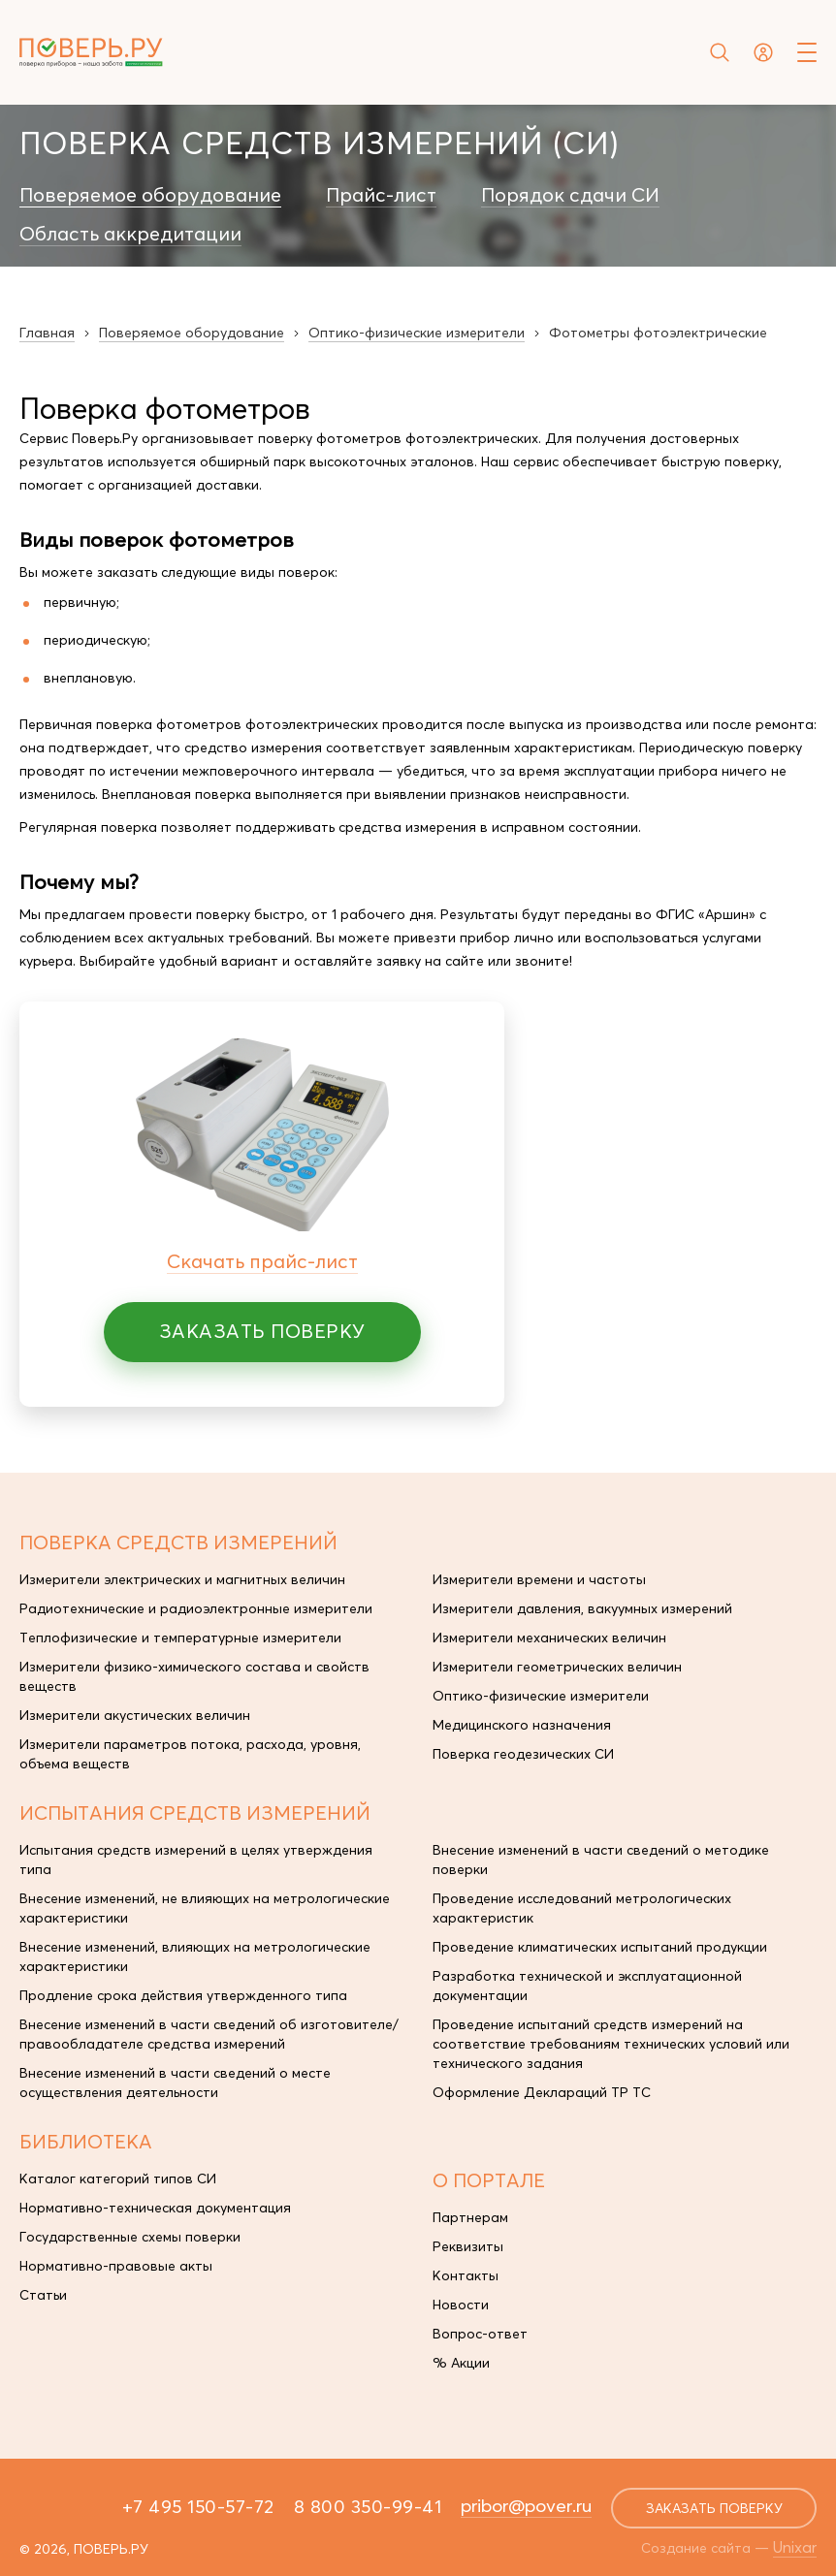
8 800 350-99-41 (368, 2506)
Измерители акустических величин (134, 1715)
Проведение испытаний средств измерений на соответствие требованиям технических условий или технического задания (611, 2044)
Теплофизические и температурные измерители (180, 1637)
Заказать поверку (262, 1331)
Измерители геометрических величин (557, 1666)
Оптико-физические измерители (541, 1695)
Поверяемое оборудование (150, 195)
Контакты (465, 2275)
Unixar (795, 2547)
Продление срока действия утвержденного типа (183, 1995)
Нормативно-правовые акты (115, 2265)
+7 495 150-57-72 (198, 2506)
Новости (461, 2304)
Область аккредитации (130, 233)
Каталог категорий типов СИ (117, 2178)
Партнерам (470, 2217)
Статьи (43, 2295)
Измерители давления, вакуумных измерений (582, 1608)
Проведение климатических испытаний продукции (600, 1947)
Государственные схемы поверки (130, 2236)
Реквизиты (468, 2246)
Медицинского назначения (522, 1724)
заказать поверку (714, 2508)
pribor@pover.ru (526, 2505)
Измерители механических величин (549, 1637)
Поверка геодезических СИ (523, 1754)
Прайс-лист (381, 195)
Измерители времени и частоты (539, 1579)
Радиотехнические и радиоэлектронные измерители (195, 1608)
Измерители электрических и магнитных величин (182, 1579)
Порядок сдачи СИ (570, 195)
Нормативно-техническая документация (155, 2207)
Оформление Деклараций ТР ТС (542, 2092)
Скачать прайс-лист (262, 1261)
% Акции (461, 2362)
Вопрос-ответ (480, 2333)
